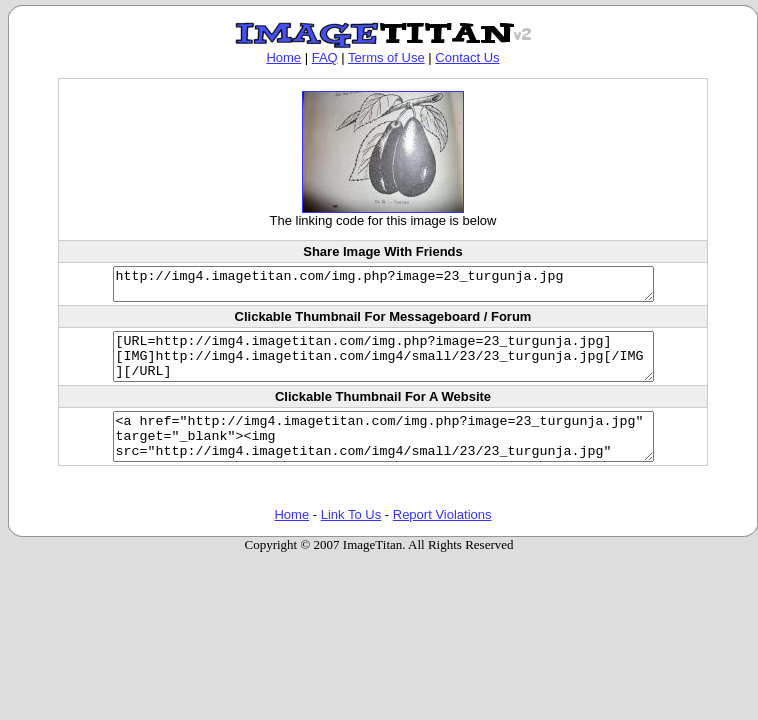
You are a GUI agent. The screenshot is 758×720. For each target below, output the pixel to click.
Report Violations (442, 538)
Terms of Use (386, 57)
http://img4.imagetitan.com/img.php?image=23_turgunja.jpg (383, 287)
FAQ (325, 57)
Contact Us (467, 57)
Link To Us (351, 538)
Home (283, 57)
